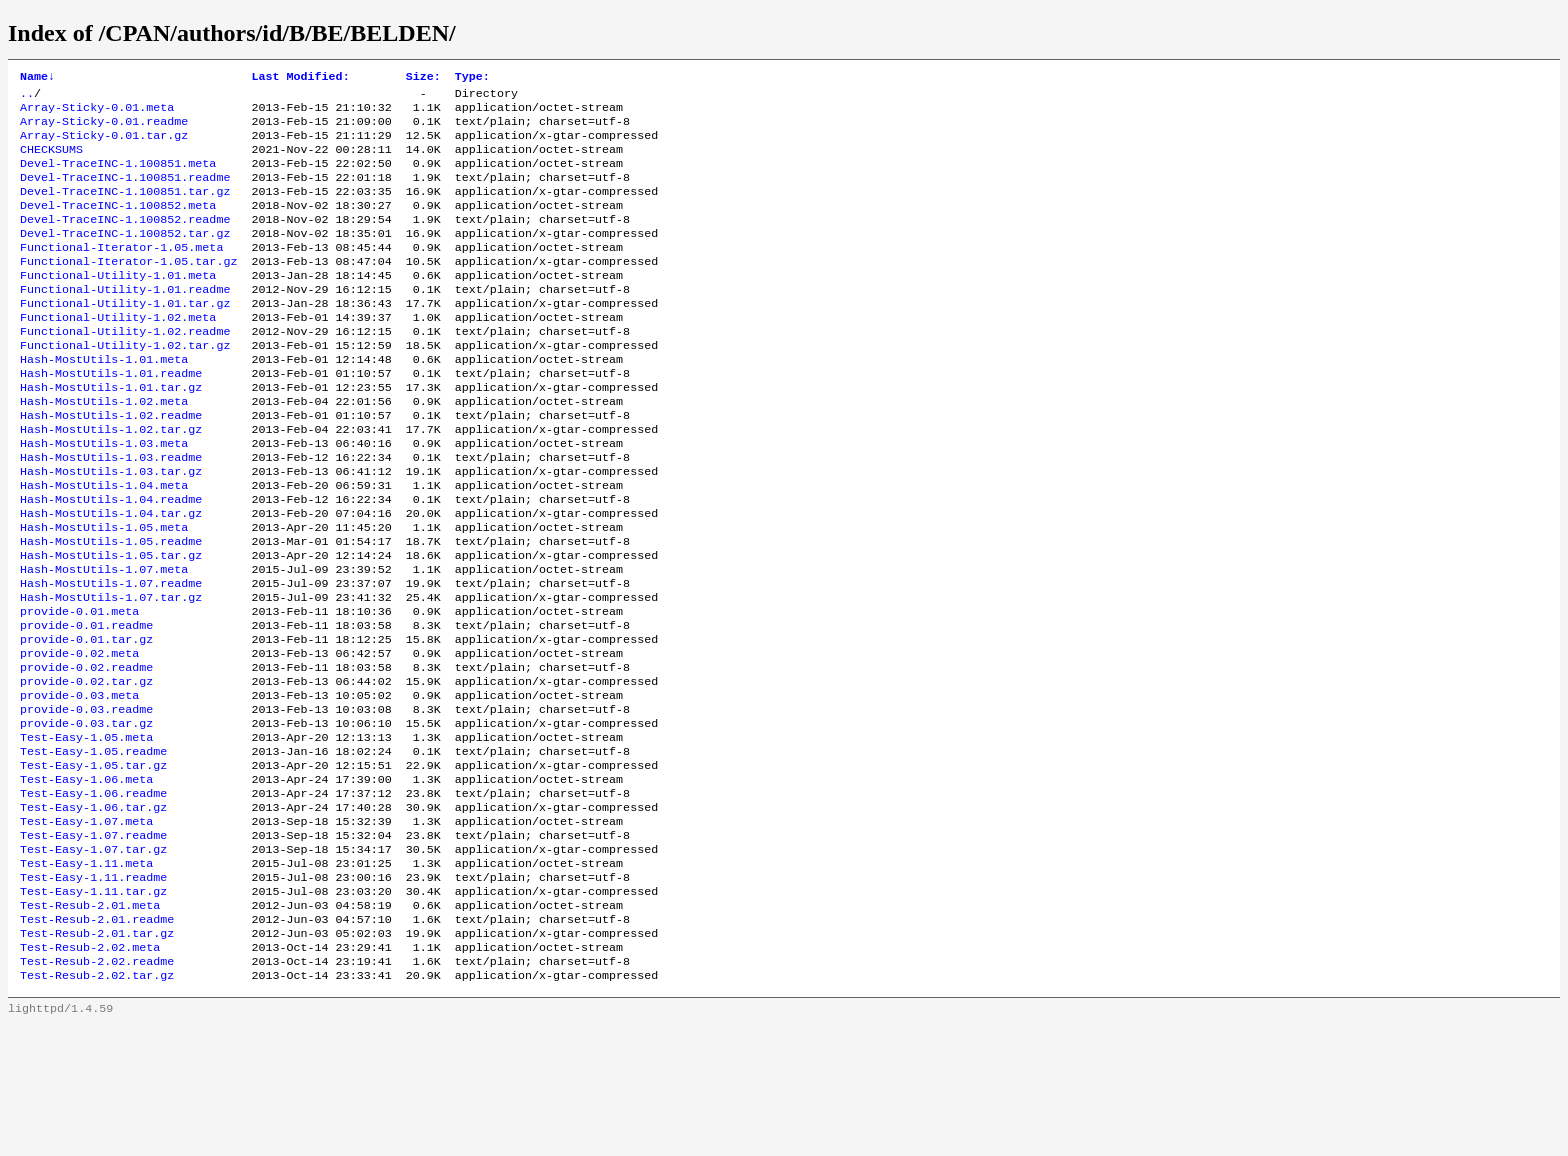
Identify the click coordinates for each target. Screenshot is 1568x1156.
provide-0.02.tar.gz (86, 769)
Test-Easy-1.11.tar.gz (93, 1009)
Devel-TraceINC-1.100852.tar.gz (125, 257)
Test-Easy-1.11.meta (86, 977)
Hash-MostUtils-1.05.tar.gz (111, 625)
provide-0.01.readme (86, 705)
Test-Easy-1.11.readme (93, 993)
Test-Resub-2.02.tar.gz (97, 1105)
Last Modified (300, 78)
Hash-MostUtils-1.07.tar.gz (111, 673)
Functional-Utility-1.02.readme (125, 369)
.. (27, 97)
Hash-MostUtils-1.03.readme (111, 513)
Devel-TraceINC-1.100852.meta (118, 225)
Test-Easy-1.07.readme (93, 945)
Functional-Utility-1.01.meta (118, 305)
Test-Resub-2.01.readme (97, 1041)
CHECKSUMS (51, 161)
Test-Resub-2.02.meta (90, 1073)
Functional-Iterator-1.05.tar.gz (128, 289)
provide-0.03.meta (79, 785)
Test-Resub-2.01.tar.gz (97, 1057)
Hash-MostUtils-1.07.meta (104, 641)
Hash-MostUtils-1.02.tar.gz (111, 481)
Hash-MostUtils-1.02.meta (104, 449)
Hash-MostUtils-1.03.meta (104, 497)
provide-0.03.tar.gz (86, 817)
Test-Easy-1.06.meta (86, 881)
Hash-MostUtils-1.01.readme (111, 417)
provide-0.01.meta (79, 689)
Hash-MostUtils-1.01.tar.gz (111, 433)
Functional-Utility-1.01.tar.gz (125, 337)
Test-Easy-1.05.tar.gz (93, 865)
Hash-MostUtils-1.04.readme (111, 561)
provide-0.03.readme (86, 801)
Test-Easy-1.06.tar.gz (93, 913)
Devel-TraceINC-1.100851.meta (118, 177)
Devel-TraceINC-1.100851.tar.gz (125, 209)
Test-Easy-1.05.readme (93, 849)
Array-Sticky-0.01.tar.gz (104, 145)
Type (472, 78)
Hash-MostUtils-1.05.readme (111, 609)
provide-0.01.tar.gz (86, 721)
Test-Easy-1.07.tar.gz (93, 961)
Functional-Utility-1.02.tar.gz (125, 385)
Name (37, 78)
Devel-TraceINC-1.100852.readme (125, 241)
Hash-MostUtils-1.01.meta (104, 401)
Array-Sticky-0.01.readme (104, 129)
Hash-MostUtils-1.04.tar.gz (111, 577)
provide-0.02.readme (86, 753)
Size (423, 78)
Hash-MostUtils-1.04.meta (104, 545)
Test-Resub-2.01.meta (90, 1025)
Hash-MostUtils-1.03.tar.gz (111, 529)
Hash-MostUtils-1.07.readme (111, 657)
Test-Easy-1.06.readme (93, 897)
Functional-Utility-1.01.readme (125, 321)
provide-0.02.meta (79, 737)
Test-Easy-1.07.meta (86, 929)
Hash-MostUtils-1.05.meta (104, 593)
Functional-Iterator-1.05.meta (121, 273)
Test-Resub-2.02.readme (97, 1089)
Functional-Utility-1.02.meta (118, 353)
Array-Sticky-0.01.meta (97, 113)
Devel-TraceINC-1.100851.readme (125, 193)
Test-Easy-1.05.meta (86, 833)
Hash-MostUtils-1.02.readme (111, 465)
